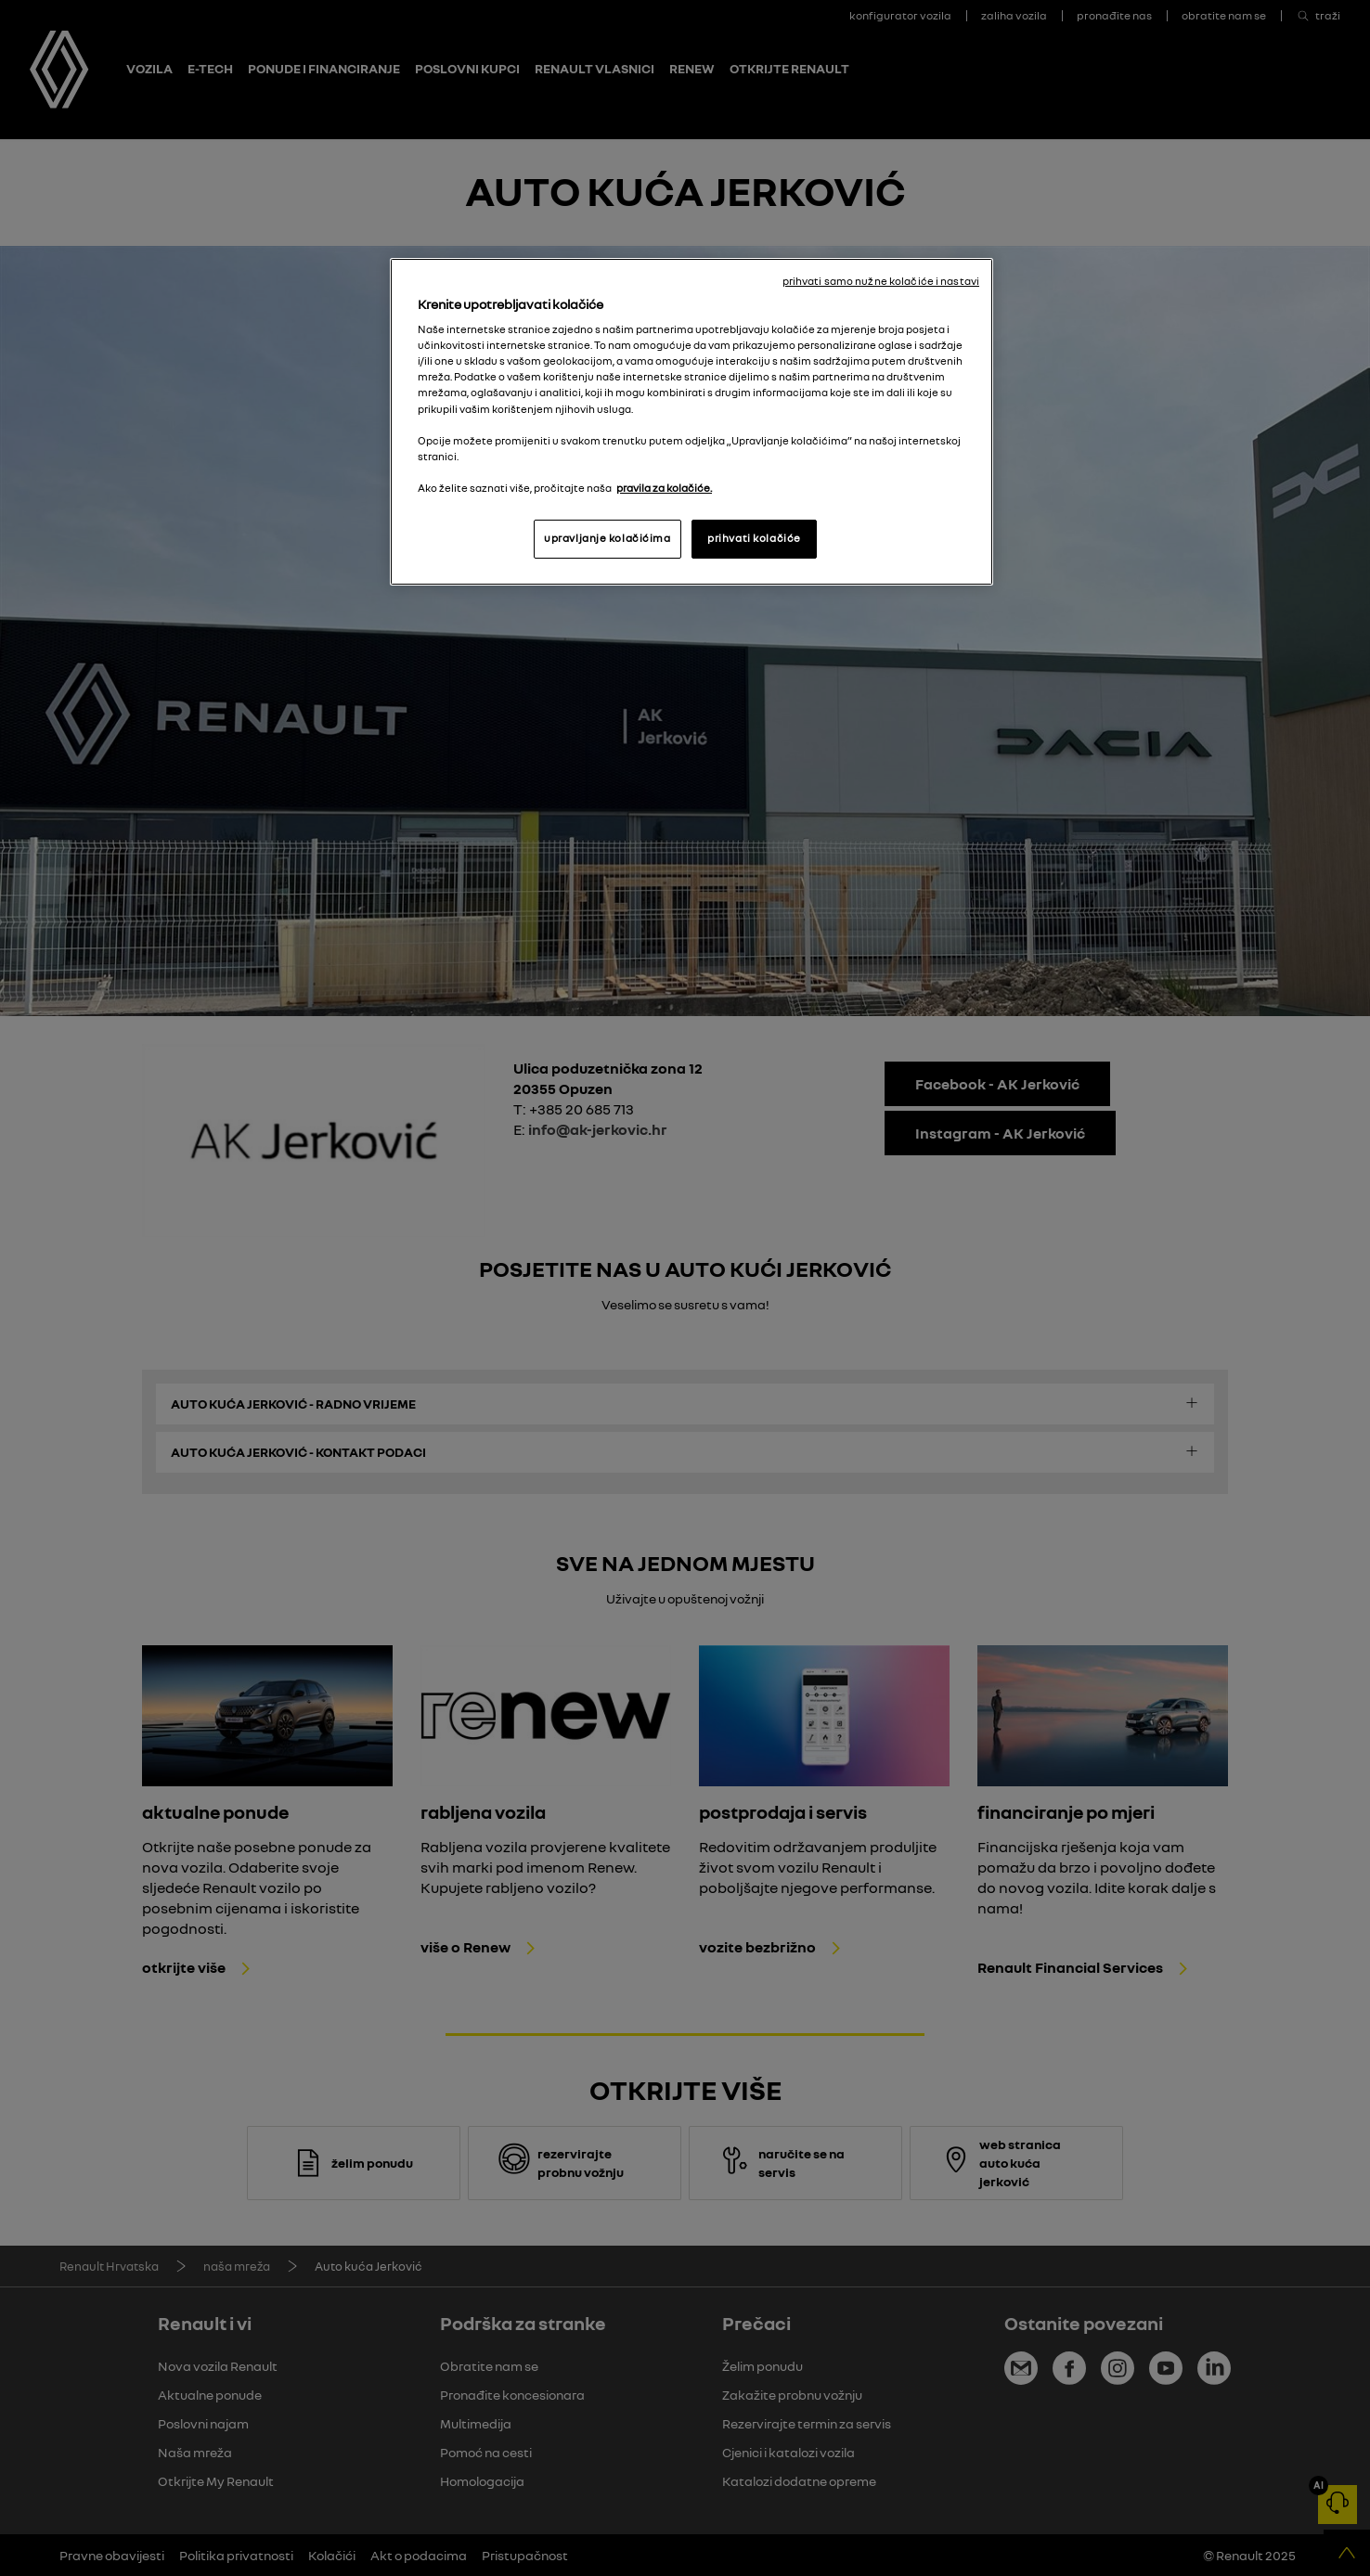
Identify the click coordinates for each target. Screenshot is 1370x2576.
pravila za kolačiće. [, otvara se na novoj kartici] (664, 488)
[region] (691, 422)
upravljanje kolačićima (607, 538)
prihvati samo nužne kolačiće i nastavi (880, 281)
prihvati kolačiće (754, 538)
